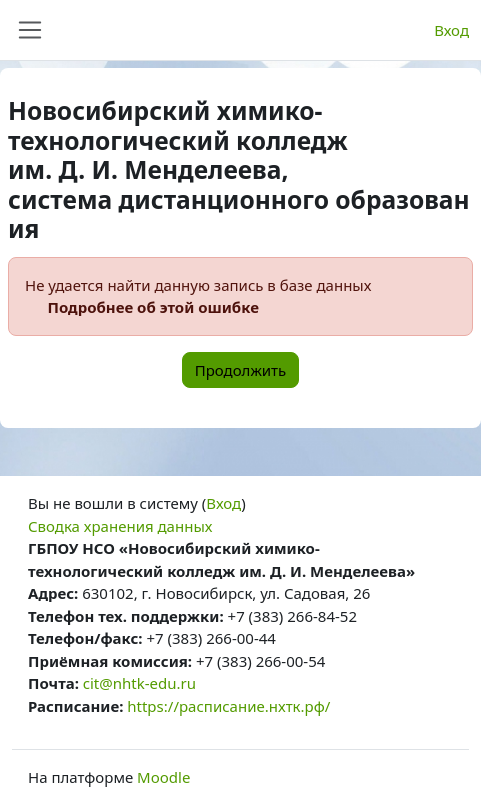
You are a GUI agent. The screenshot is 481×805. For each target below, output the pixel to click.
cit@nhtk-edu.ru (139, 683)
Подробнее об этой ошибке (153, 307)
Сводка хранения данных (120, 526)
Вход (451, 30)
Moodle (163, 777)
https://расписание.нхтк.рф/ (228, 706)
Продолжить (241, 370)
